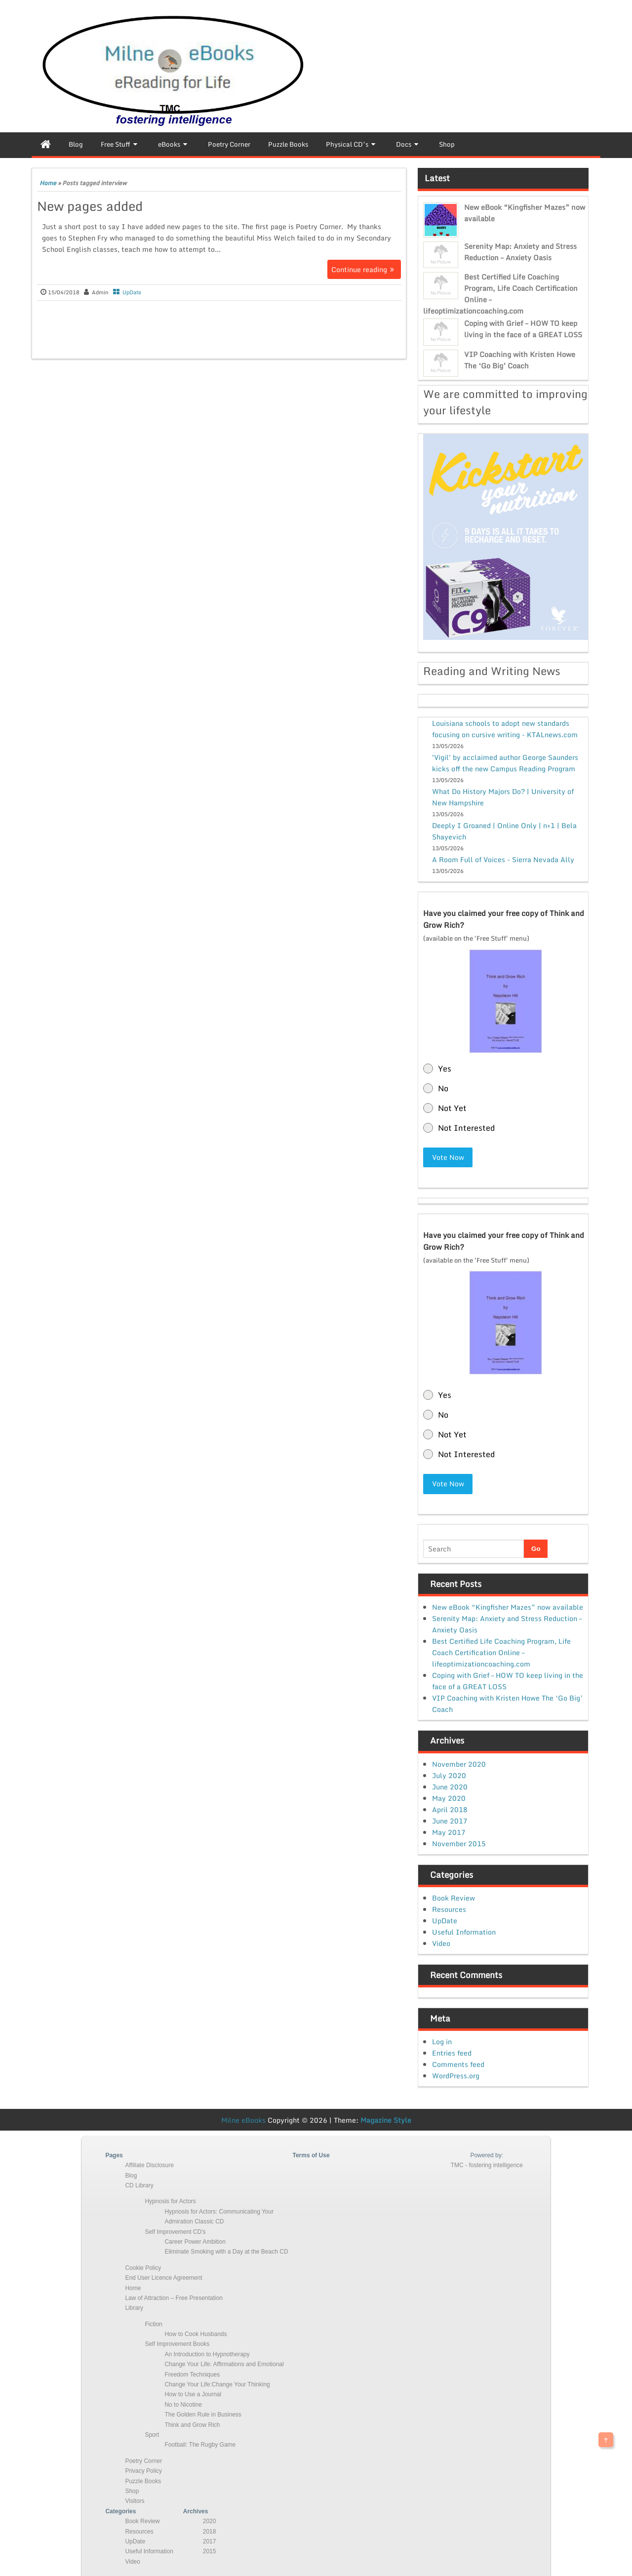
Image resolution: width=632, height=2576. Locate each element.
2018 (209, 2530)
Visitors (134, 2500)
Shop (132, 2490)
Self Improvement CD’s (175, 2230)
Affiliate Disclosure (149, 2164)
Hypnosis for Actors (170, 2200)
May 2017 (449, 1831)
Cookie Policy (143, 2266)
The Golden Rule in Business (202, 2414)
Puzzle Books (143, 2480)
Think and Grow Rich (192, 2423)
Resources (449, 1908)
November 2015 (459, 1842)
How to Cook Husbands (195, 2333)
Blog (131, 2174)
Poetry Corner (143, 2460)
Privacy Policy (143, 2470)
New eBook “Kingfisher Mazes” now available (507, 1606)
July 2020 (449, 1774)
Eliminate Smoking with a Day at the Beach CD (226, 2251)
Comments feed (458, 2063)
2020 (209, 2520)
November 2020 (459, 1763)
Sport (152, 2434)
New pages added (90, 206)
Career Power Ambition (194, 2241)
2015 (209, 2550)
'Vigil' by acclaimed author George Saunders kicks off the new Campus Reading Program (505, 763)
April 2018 (450, 1808)
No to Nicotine (182, 2403)
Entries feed (452, 2052)
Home (48, 183)
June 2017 (450, 1819)
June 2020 (450, 1785)
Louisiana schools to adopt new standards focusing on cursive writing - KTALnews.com (505, 728)
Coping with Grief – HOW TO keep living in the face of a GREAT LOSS (523, 328)
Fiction (153, 2323)
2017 (209, 2540)
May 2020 (449, 1797)
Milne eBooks (243, 2119)
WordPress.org (455, 2074)
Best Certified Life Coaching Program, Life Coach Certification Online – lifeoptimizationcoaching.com (501, 1652)
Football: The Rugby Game (200, 2444)
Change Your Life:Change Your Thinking (217, 2383)
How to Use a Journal (192, 2393)
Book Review (453, 1897)
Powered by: (486, 2154)
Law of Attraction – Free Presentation (173, 2297)
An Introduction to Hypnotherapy (206, 2353)
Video (441, 1942)
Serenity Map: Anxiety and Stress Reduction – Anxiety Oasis (520, 251)
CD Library (139, 2184)
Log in (442, 2040)
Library (134, 2307)
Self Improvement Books (177, 2343)
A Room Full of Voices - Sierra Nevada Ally (503, 859)
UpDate (131, 292)
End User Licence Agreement (163, 2277)
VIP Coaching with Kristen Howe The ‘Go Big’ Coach (519, 360)
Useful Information (464, 1931)
